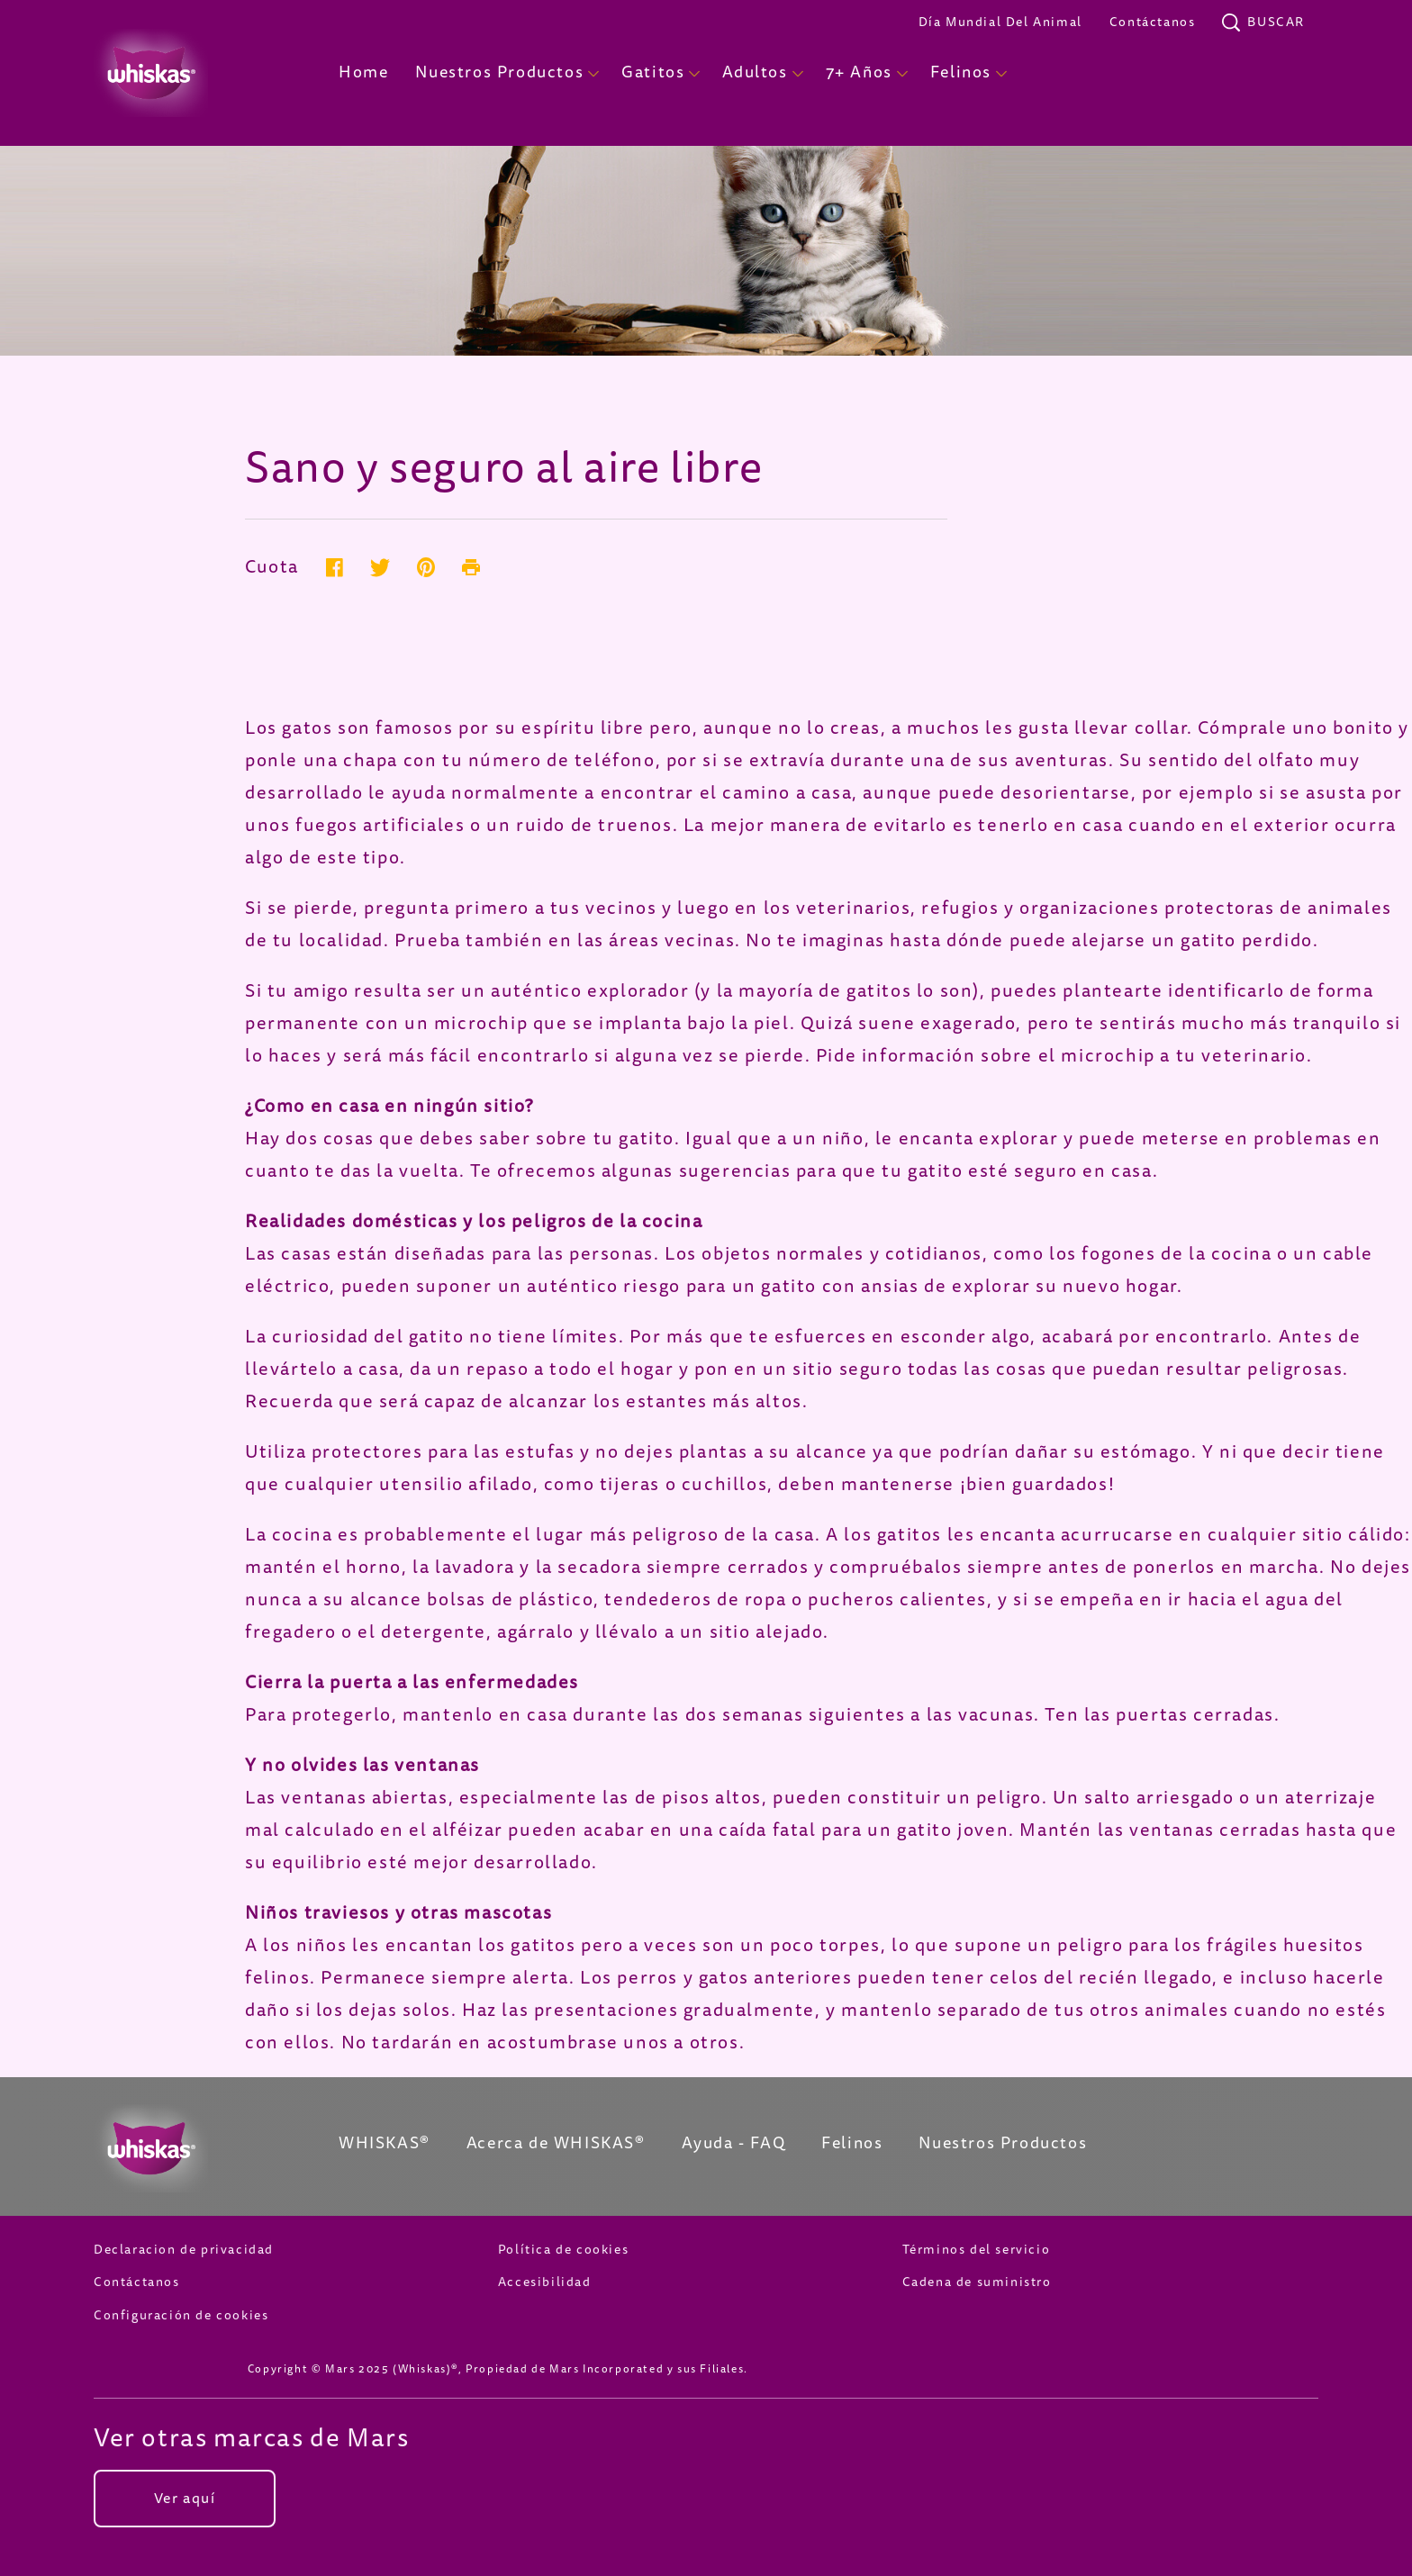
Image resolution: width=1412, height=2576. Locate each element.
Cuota (272, 568)
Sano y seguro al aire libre (504, 468)
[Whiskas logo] (189, 2148)
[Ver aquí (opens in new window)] (185, 2498)
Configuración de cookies (181, 2315)
